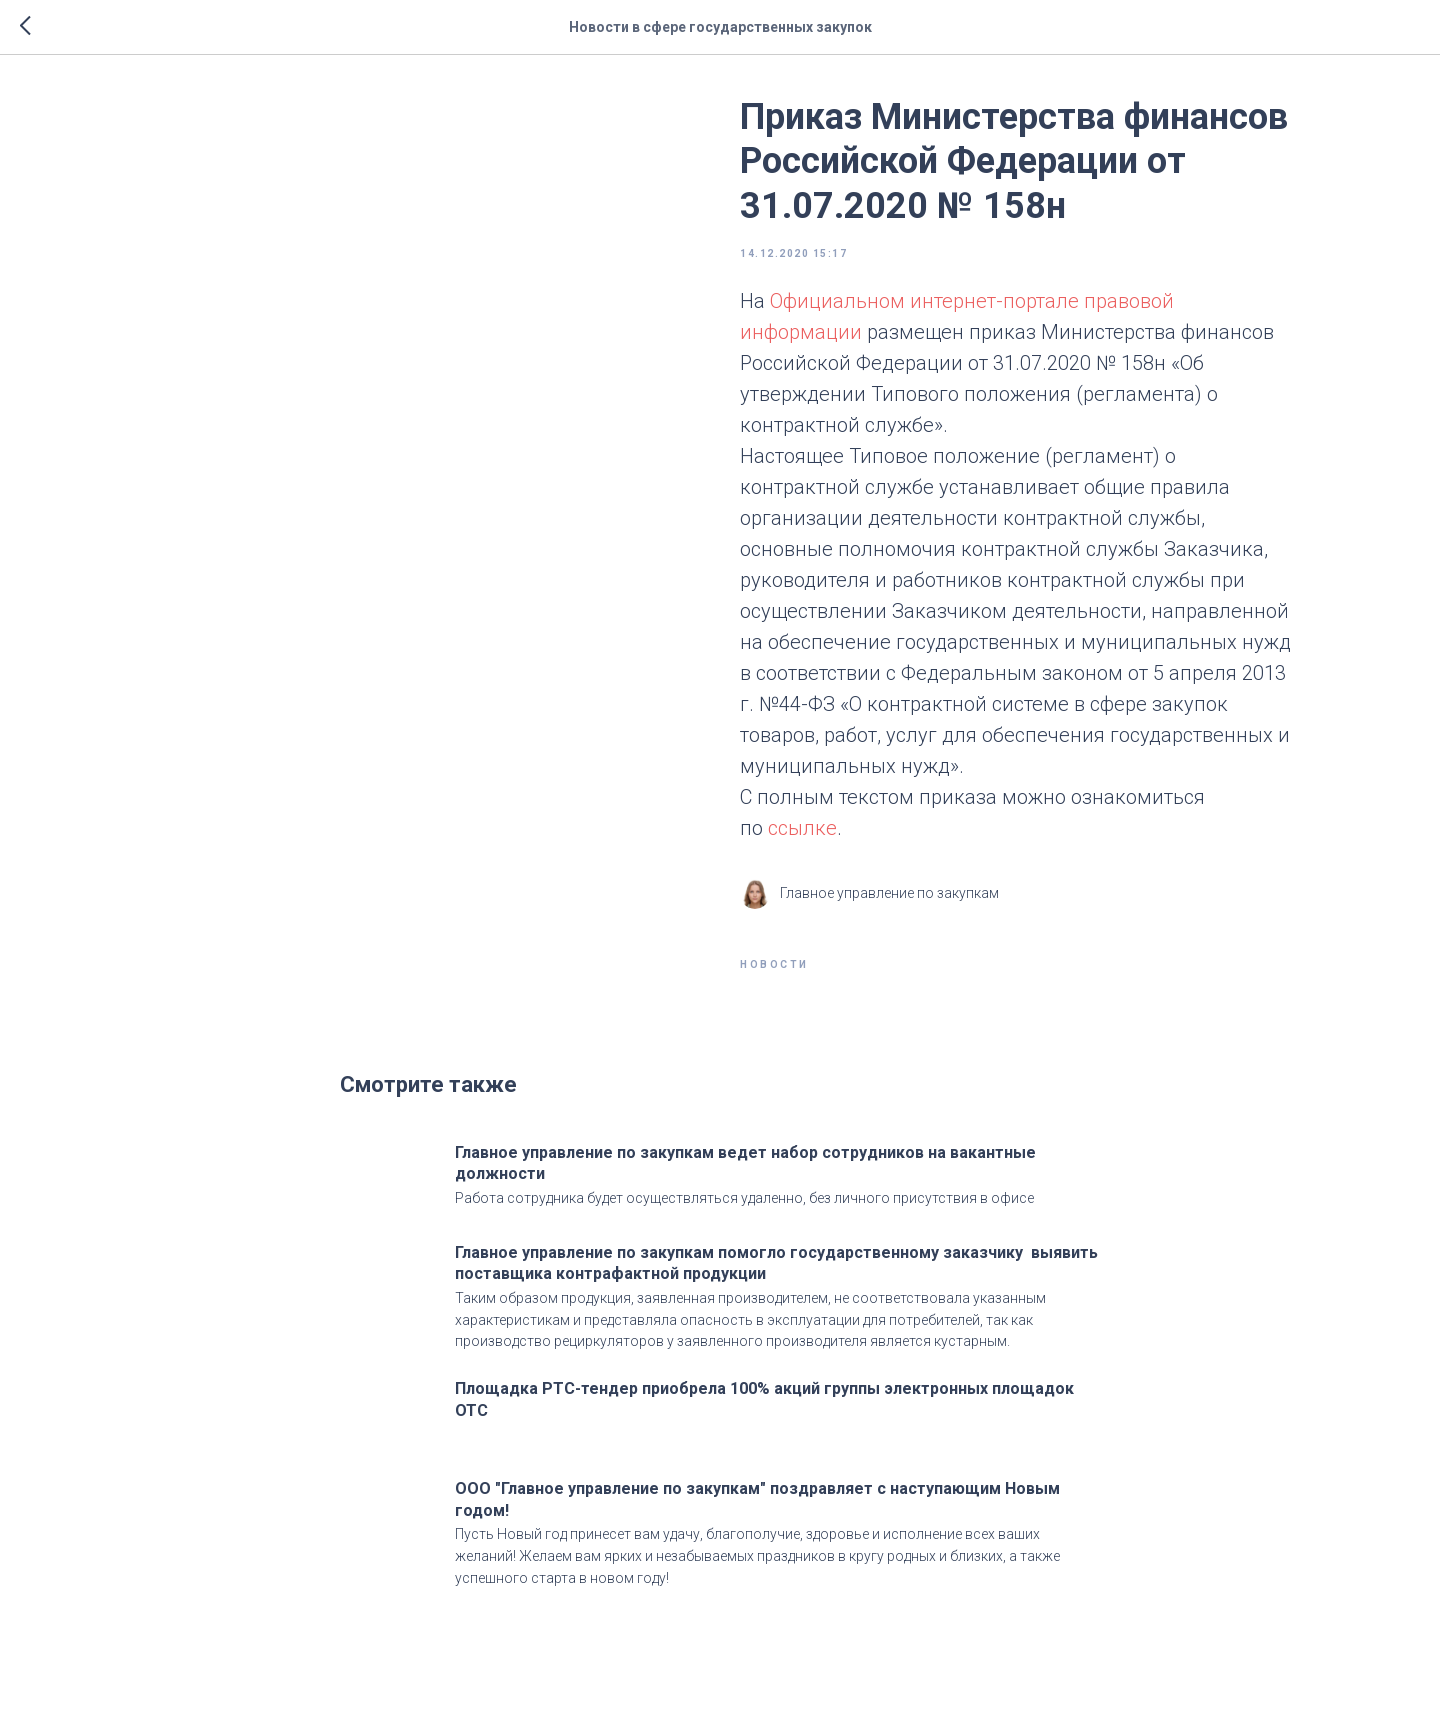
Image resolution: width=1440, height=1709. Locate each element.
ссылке (802, 828)
